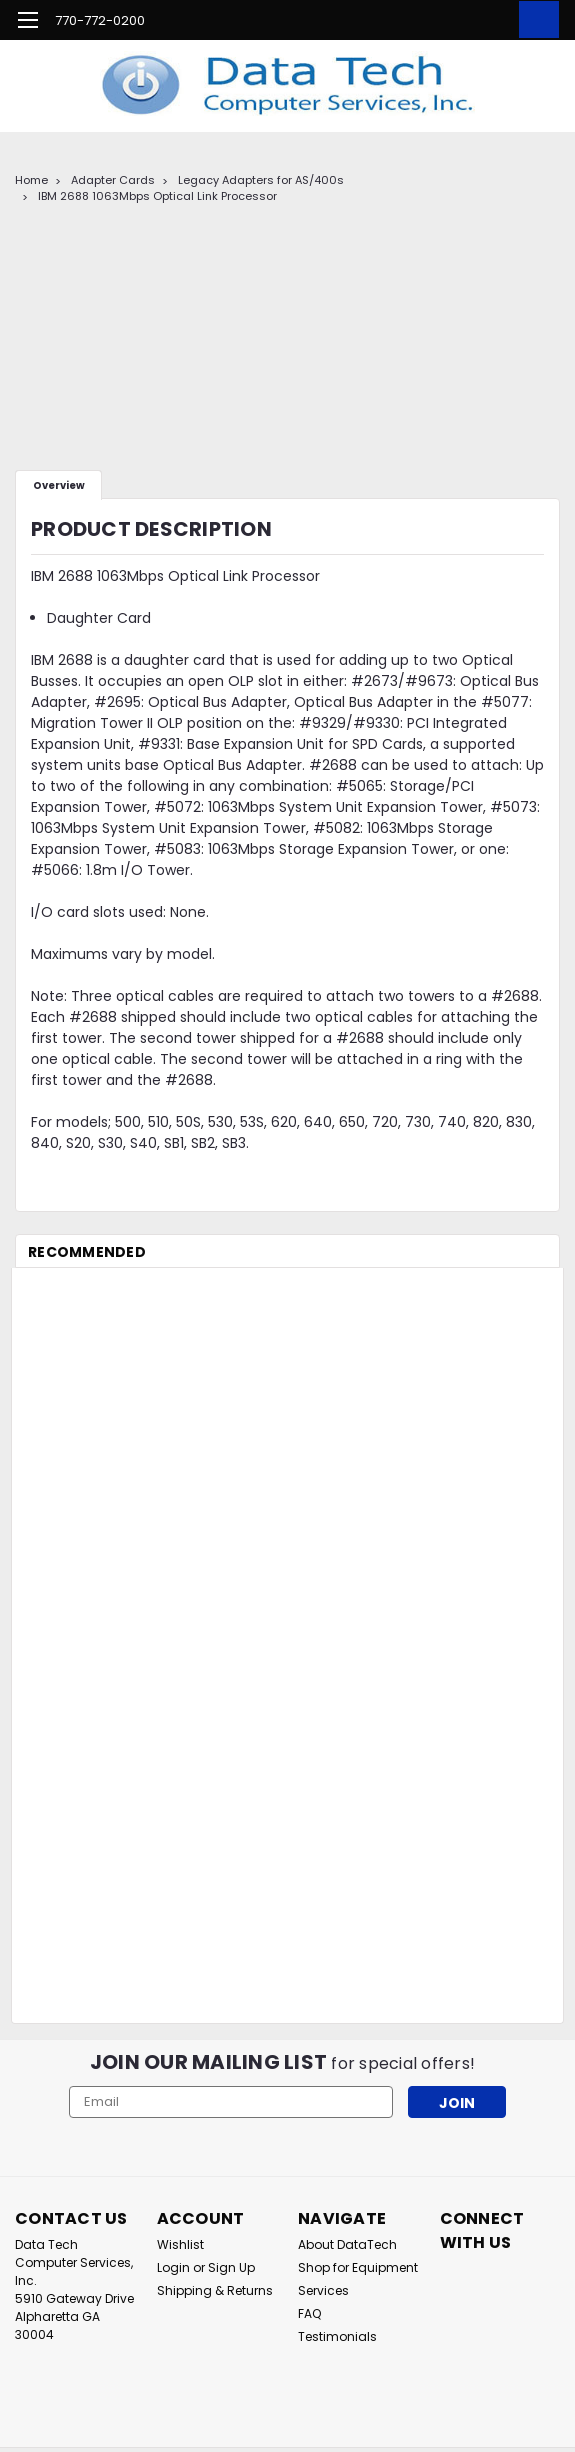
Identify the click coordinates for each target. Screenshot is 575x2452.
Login (173, 2267)
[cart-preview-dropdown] (534, 19)
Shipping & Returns (215, 2290)
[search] (445, 20)
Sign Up (231, 2267)
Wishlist (180, 2244)
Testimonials (337, 2336)
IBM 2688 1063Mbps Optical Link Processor (157, 196)
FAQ (309, 2313)
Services (323, 2290)
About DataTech (347, 2244)
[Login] (490, 20)
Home (31, 180)
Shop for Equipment (358, 2267)
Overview (59, 485)
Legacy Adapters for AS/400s (261, 180)
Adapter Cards (113, 180)
